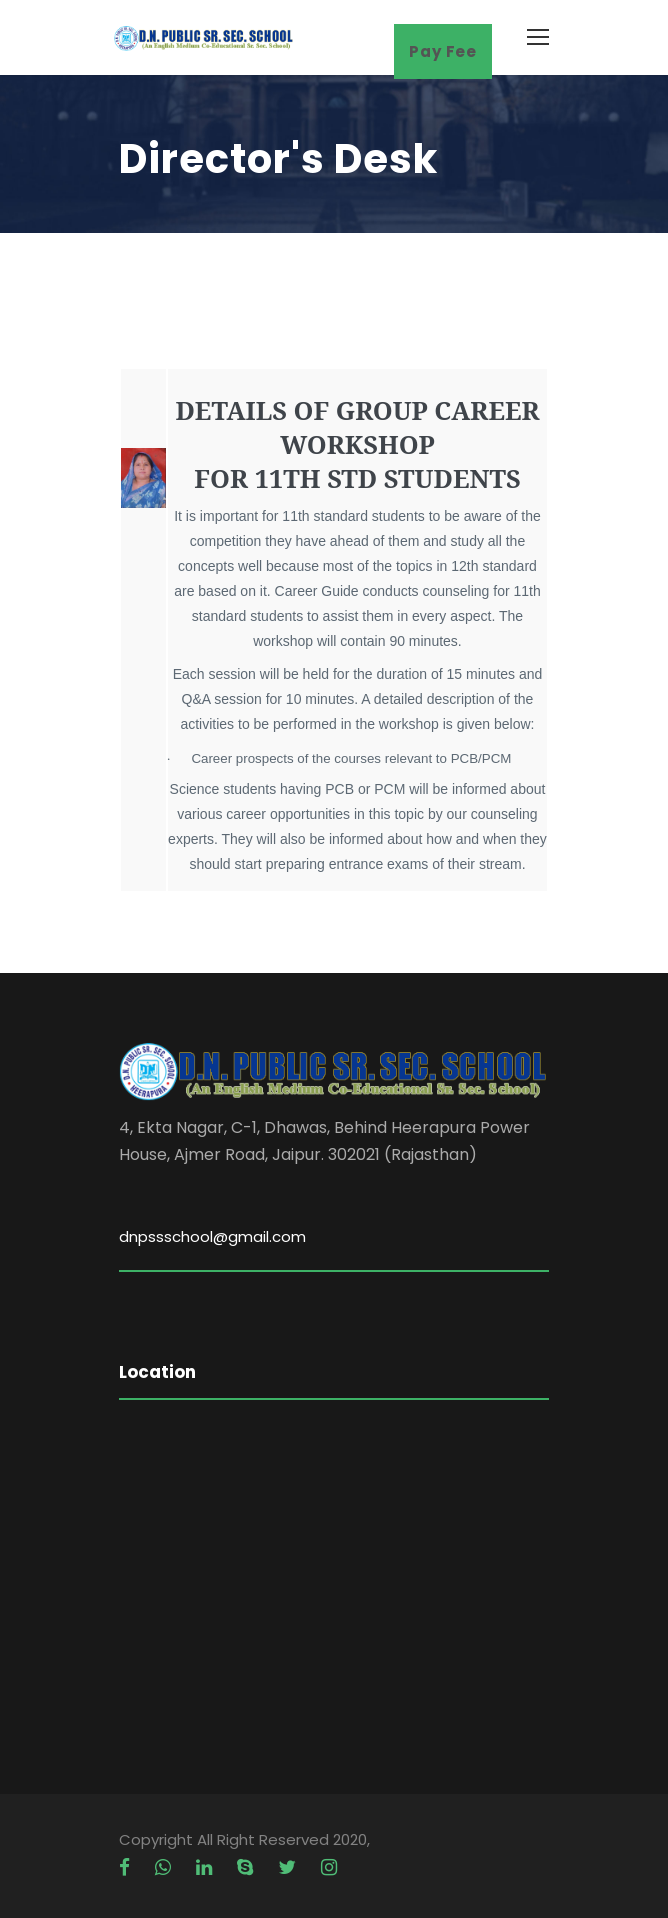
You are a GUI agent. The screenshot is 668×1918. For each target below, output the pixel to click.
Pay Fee (443, 51)
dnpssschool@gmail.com (212, 1236)
